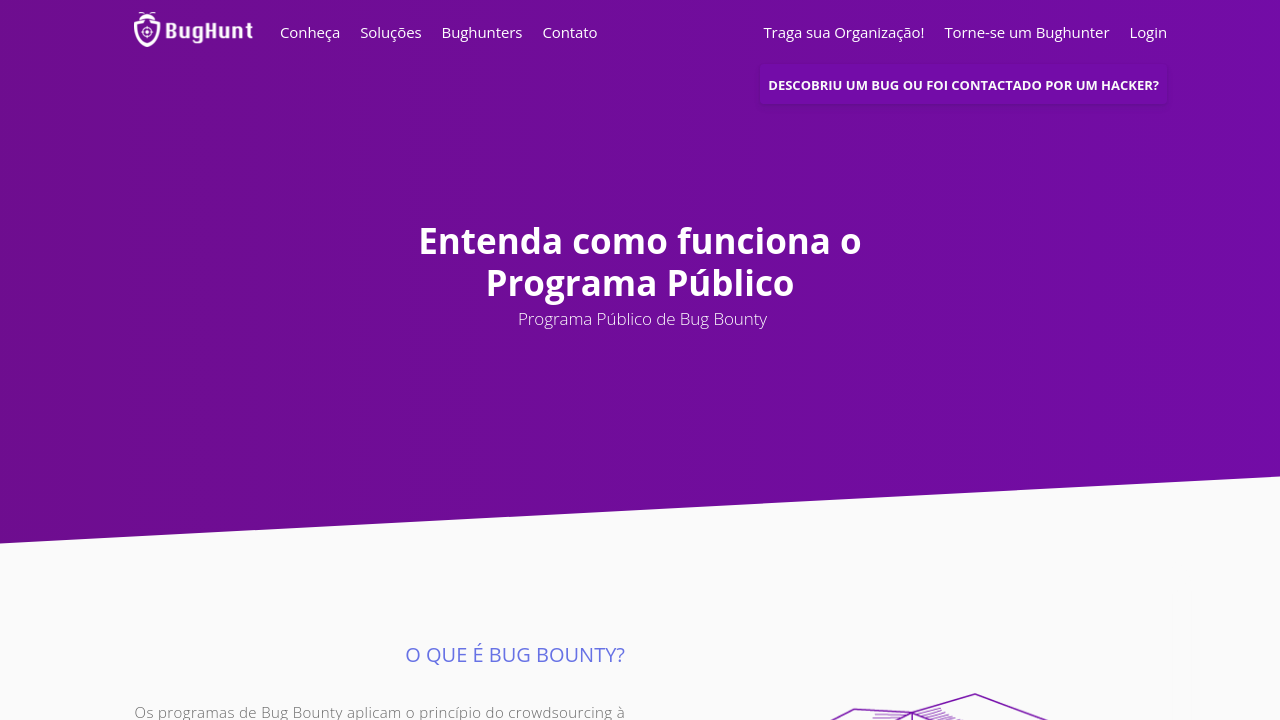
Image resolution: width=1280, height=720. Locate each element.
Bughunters (482, 32)
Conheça (310, 32)
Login (1143, 32)
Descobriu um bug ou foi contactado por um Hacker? (963, 85)
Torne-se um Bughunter (1026, 32)
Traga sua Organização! (843, 32)
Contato (569, 32)
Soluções (390, 32)
